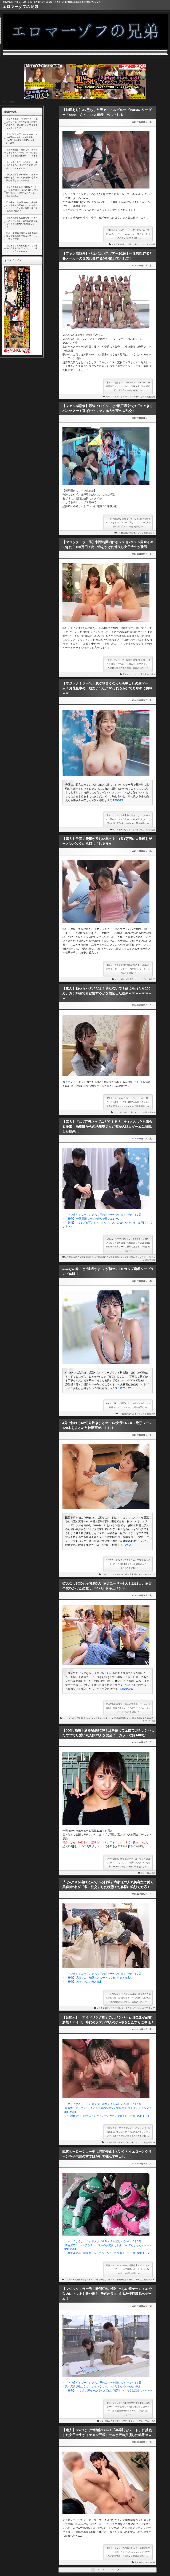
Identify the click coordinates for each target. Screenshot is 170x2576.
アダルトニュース (113, 397)
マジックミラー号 (134, 674)
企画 (12, 102)
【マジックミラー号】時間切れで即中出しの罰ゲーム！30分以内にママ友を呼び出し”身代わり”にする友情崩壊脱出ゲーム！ (107, 2293)
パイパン (121, 1574)
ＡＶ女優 (116, 244)
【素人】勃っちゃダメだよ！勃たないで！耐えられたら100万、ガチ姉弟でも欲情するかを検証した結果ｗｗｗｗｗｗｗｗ (107, 993)
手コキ (133, 1112)
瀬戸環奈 (129, 533)
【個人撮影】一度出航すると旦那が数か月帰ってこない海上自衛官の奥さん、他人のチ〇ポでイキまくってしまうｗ (22, 123)
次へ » (119, 2570)
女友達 (152, 1260)
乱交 (149, 244)
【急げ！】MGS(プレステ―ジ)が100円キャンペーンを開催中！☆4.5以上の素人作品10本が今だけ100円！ (21, 138)
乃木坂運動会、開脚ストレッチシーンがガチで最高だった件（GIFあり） (107, 2115)
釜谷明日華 (121, 1718)
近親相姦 (151, 1112)
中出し (137, 244)
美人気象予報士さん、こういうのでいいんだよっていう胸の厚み (103, 2386)
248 (111, 2570)
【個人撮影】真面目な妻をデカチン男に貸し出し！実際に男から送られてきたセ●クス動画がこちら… (22, 222)
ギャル (141, 1574)
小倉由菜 (144, 2008)
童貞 (149, 1718)
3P (154, 533)
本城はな (124, 244)
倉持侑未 (104, 1718)
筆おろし (87, 1718)
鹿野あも (123, 2280)
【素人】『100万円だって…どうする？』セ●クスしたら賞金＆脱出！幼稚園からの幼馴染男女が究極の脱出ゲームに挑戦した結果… (107, 1126)
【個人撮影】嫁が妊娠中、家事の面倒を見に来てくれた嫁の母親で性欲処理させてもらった (22, 177)
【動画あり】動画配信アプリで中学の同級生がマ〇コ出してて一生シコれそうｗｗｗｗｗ (22, 248)
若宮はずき (85, 2280)
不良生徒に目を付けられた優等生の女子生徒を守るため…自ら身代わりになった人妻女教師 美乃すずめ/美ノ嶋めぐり (22, 206)
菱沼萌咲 (138, 1718)
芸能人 (131, 244)
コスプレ (68, 2280)
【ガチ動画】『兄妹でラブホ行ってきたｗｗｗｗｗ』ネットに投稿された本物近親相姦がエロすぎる (22, 152)
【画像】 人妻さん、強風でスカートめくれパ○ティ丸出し (99, 1977)
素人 (135, 533)
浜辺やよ (130, 1414)
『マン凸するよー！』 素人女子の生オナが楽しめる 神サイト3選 (103, 1214)
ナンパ (115, 830)
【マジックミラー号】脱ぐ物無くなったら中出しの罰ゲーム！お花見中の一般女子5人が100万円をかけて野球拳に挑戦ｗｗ (107, 688)
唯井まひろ (110, 2008)
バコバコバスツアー (138, 397)
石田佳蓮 (116, 2142)
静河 (104, 1257)
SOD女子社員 (77, 1718)
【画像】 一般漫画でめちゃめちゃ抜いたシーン (93, 1218)
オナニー (151, 1574)
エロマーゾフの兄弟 (20, 7)
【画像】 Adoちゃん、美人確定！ (84, 1981)
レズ (149, 674)
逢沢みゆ (90, 1257)
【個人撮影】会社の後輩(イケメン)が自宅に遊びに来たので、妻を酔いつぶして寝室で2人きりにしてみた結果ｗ (22, 191)
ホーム (5, 102)
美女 (153, 674)
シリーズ (125, 397)
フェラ (144, 244)
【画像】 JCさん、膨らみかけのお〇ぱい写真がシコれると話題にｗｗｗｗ (109, 2390)
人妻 (127, 979)
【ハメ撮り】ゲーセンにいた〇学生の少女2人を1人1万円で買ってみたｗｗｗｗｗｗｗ (22, 165)
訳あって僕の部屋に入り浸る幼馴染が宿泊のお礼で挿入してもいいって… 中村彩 (22, 236)
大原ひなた (119, 1257)
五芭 (75, 1257)
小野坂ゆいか (104, 2280)
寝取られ (133, 979)
